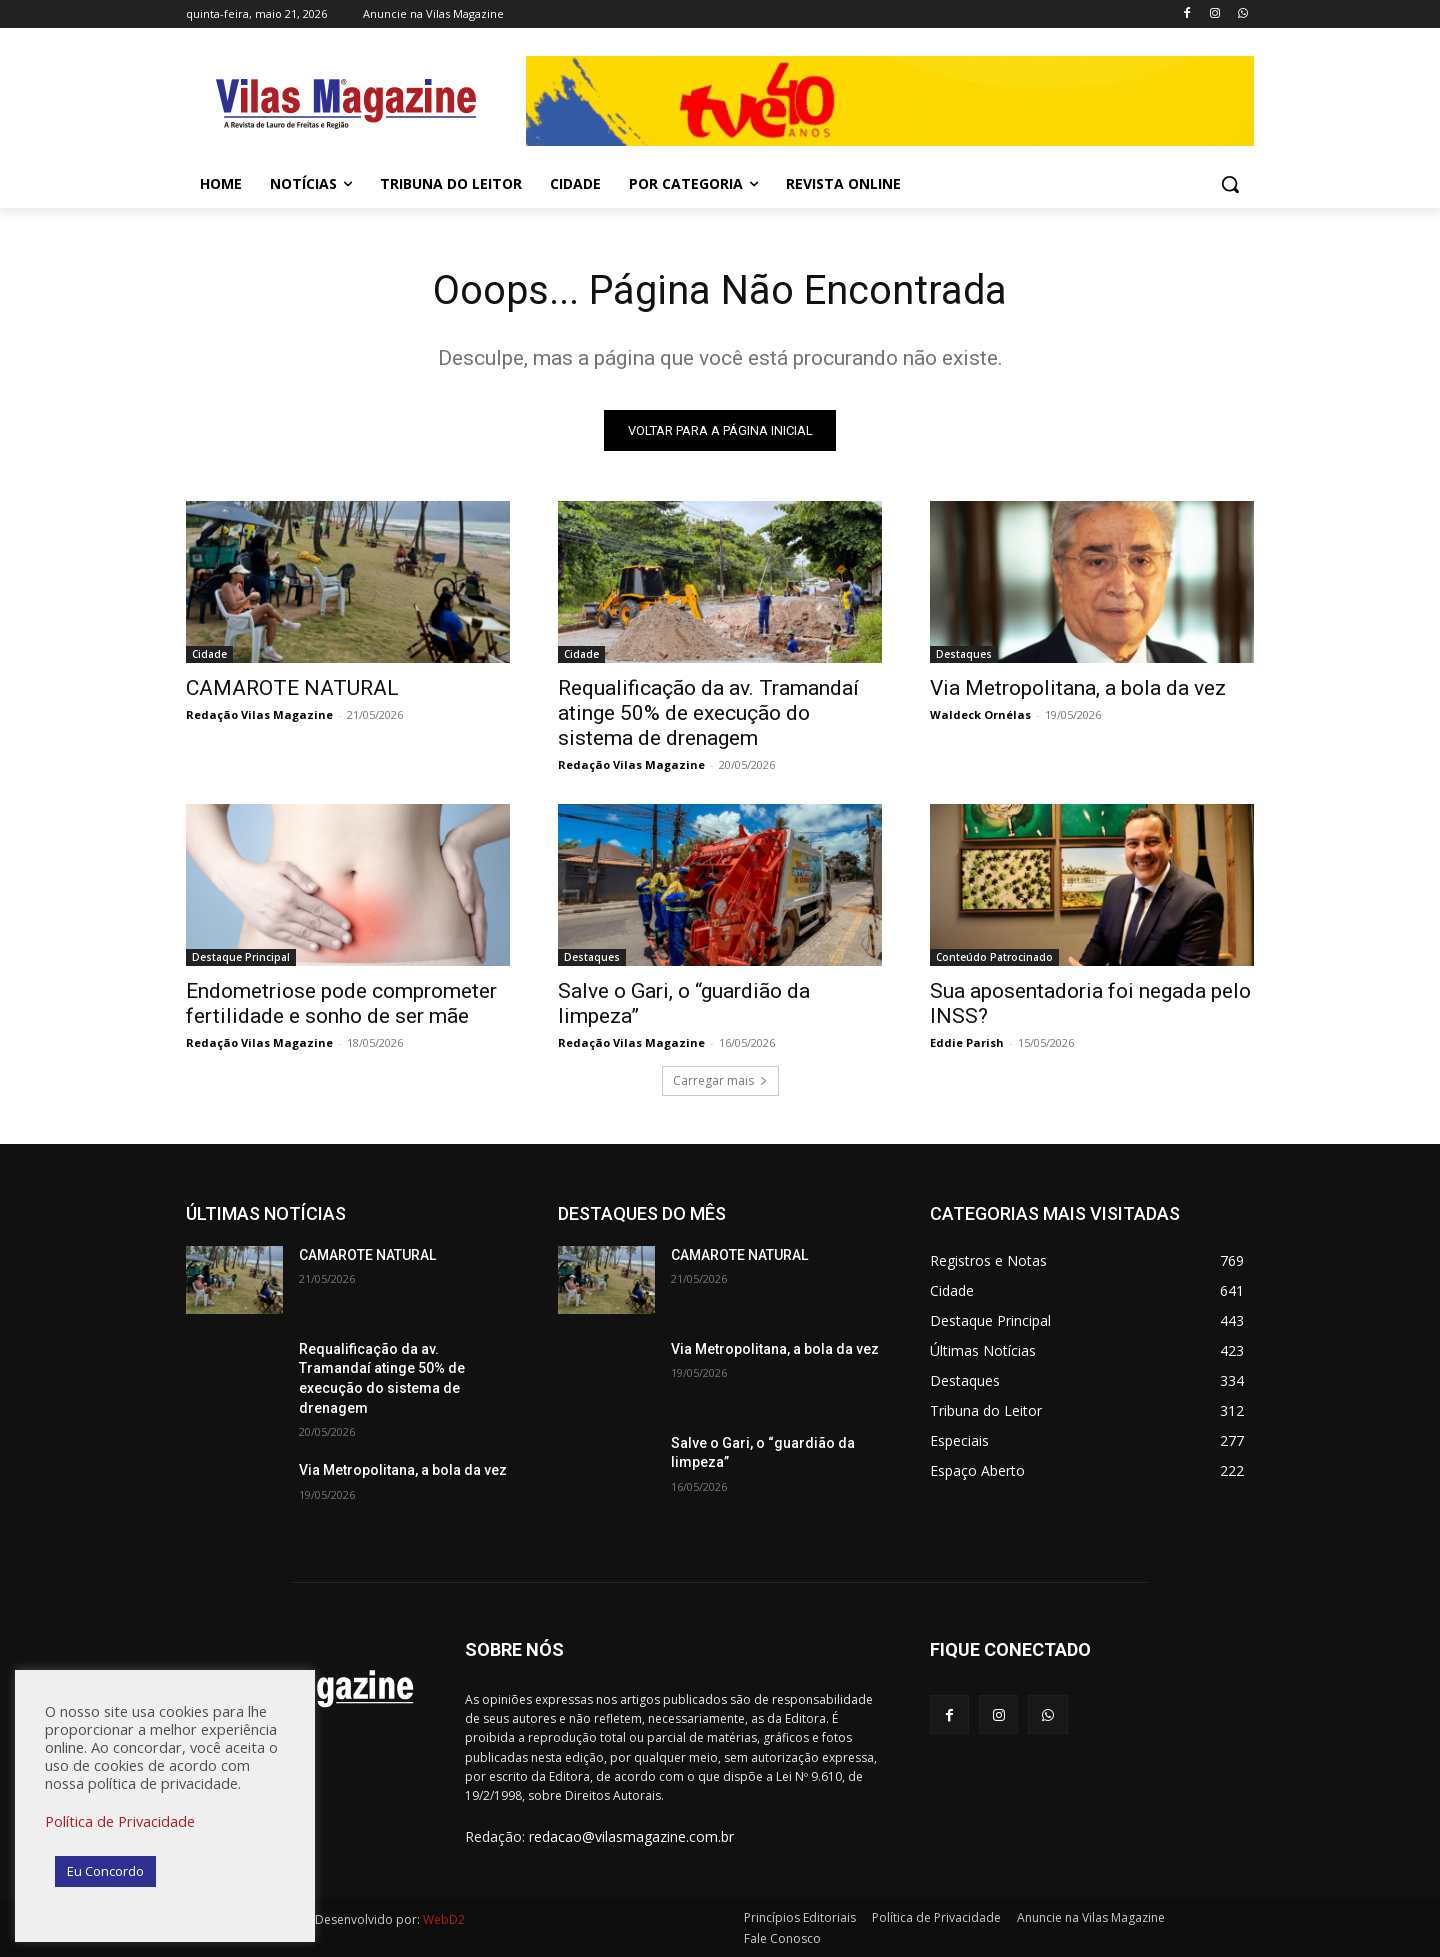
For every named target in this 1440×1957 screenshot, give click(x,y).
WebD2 (442, 1919)
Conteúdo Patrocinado (994, 957)
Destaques (964, 654)
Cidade (209, 654)
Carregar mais (720, 1080)
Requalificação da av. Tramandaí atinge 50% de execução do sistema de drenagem (708, 713)
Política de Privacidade (120, 1821)
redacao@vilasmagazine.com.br (631, 1837)
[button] (1230, 184)
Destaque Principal (241, 957)
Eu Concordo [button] (105, 1871)
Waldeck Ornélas (980, 714)
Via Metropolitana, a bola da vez (1078, 688)
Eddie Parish (967, 1042)
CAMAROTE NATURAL (292, 688)
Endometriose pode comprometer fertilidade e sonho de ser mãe (341, 1003)
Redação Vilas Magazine (259, 714)
